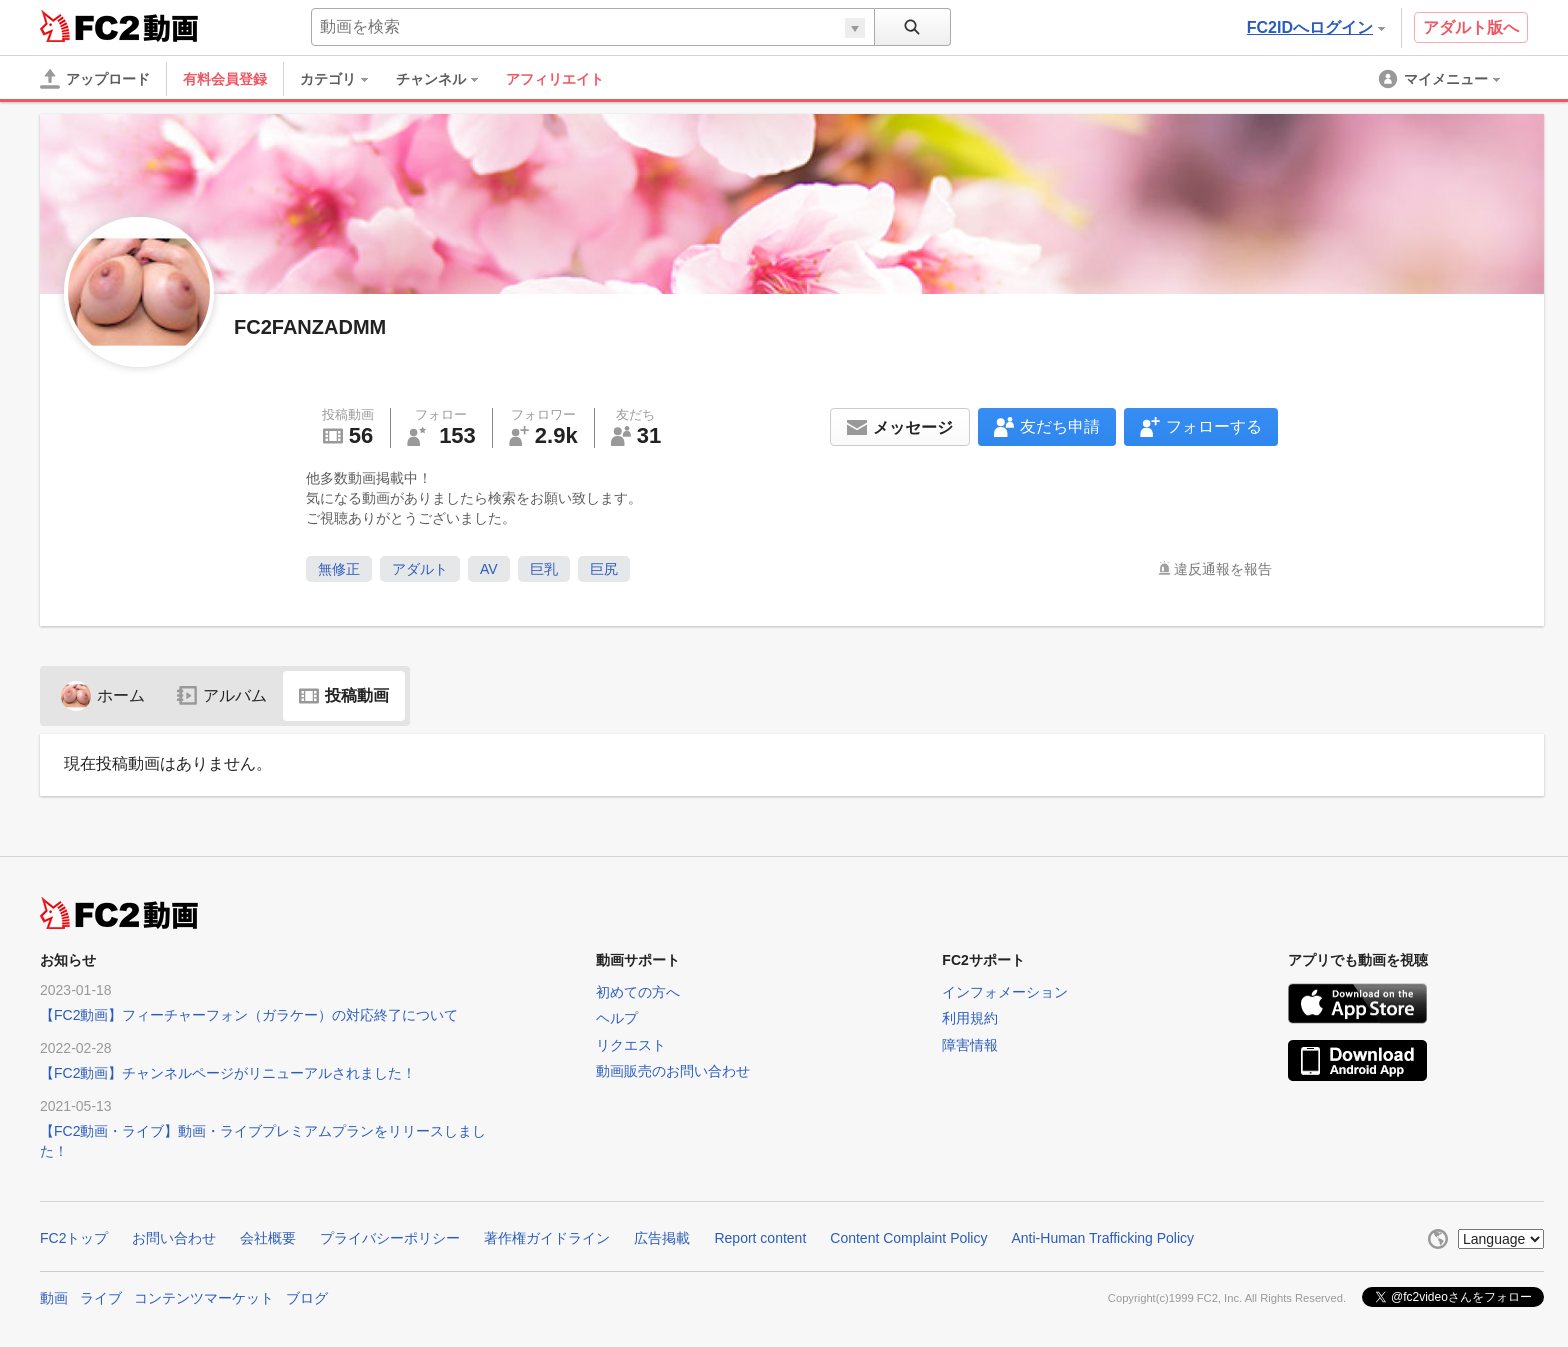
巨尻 (604, 569)
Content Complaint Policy (908, 1238)
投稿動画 (344, 695)
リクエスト (631, 1045)
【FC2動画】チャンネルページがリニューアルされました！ (228, 1073)
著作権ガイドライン (547, 1238)
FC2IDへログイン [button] (1316, 27)
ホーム (103, 695)
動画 (54, 1298)
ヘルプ (617, 1018)
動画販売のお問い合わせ (673, 1071)
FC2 (89, 26)
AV (489, 569)
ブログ (307, 1298)
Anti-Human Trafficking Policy (1102, 1238)
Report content (760, 1238)
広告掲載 (662, 1238)
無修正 (339, 569)
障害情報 (970, 1045)
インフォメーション (1005, 992)
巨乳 (544, 569)
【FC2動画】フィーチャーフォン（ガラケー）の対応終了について (249, 1015)
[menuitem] (344, 79)
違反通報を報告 (1223, 569)
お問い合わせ (174, 1238)
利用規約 (970, 1018)
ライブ (101, 1298)
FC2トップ (74, 1238)
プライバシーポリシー (390, 1238)
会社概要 (268, 1238)
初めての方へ (638, 992)
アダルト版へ (1471, 27)
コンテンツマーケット (204, 1298)
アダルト (420, 569)
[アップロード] (95, 79)
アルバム (222, 695)
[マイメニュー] (1441, 79)
